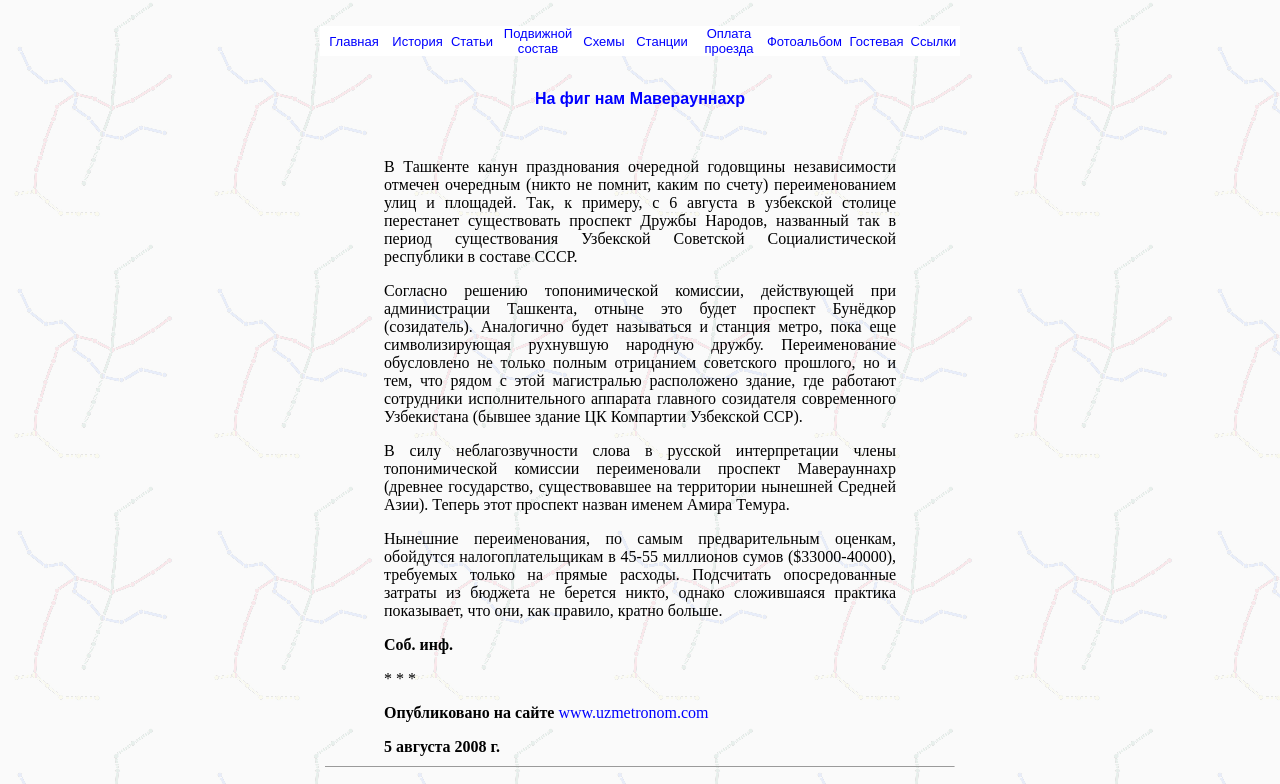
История (417, 41)
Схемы (603, 41)
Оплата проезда (729, 41)
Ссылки (934, 41)
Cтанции (662, 41)
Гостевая (877, 41)
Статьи (472, 41)
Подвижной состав (538, 41)
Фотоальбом (804, 41)
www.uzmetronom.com (633, 712)
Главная (353, 41)
